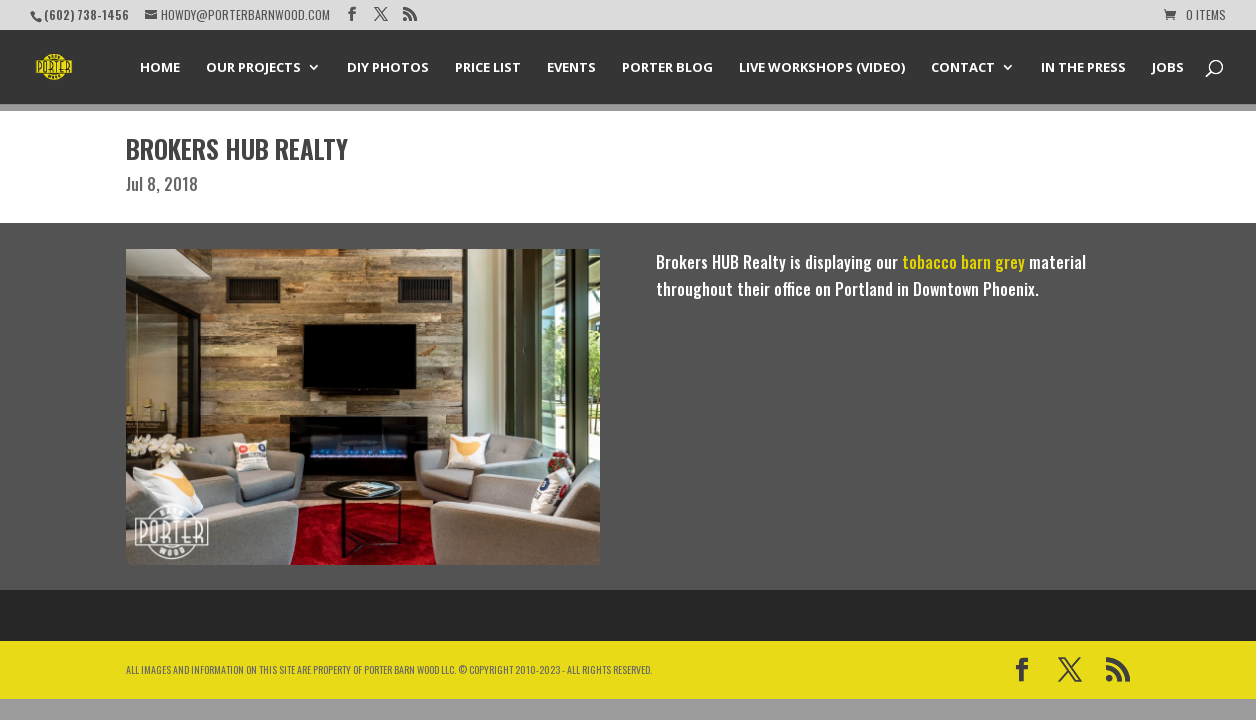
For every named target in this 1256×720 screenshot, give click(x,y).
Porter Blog (667, 68)
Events (571, 68)
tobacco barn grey (963, 262)
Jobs (1168, 68)
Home (160, 68)
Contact (963, 68)
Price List (488, 68)
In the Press (1083, 68)
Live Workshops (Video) (822, 68)
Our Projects (253, 68)
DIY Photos (388, 68)
